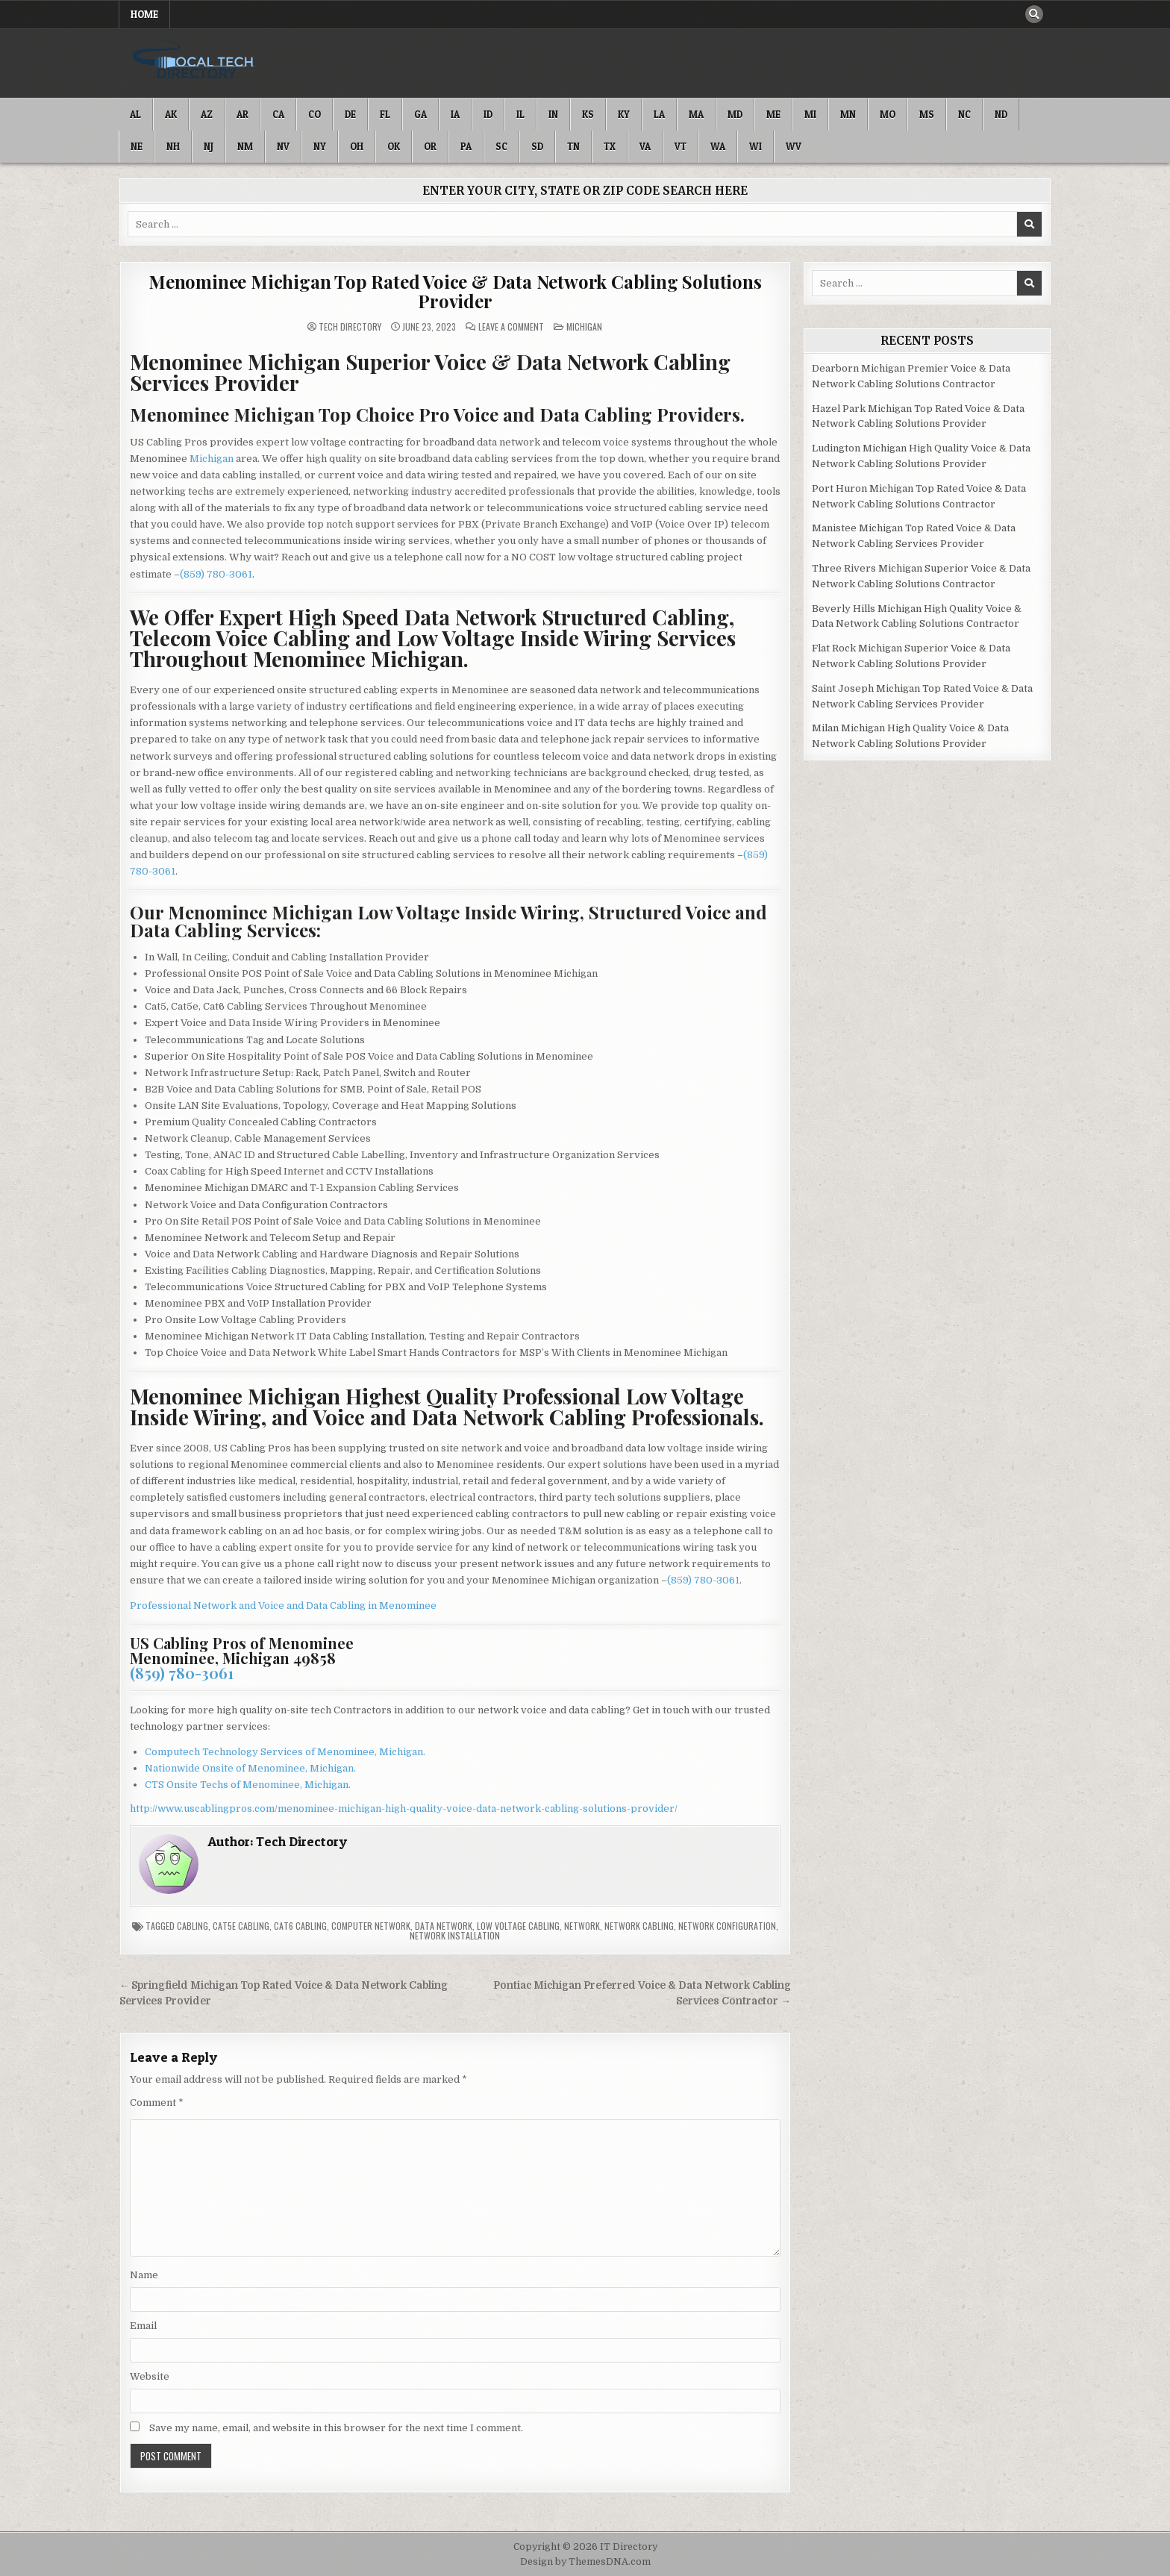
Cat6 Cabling (300, 1925)
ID (488, 114)
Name (144, 2274)
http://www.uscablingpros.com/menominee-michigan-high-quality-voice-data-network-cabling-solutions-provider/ (404, 1808)
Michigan (584, 326)
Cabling (192, 1925)
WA (717, 146)
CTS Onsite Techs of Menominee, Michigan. (248, 1784)
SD (537, 146)
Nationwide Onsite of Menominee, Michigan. (250, 1768)
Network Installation (455, 1935)
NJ (208, 146)
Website (149, 2376)
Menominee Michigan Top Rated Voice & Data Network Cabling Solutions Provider (455, 291)
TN (573, 146)
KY (624, 114)
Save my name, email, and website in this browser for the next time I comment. (336, 2427)
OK (393, 146)
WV (793, 146)
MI (810, 114)
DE (350, 114)
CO (314, 114)
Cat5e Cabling (241, 1925)
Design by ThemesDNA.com (585, 2562)
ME (773, 114)
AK (171, 114)
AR (242, 114)
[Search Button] (1034, 14)
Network (582, 1925)
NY (319, 146)
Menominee (408, 1605)
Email (143, 2325)
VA (645, 146)
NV (283, 146)
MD (735, 114)
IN (553, 114)
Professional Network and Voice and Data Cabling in (254, 1605)
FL (385, 114)
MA (696, 114)
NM (245, 146)
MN (848, 114)
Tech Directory (350, 326)
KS (588, 114)
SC (501, 146)
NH (173, 146)
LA (659, 114)
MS (926, 114)
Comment (157, 2102)
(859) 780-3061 (216, 574)
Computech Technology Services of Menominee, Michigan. (285, 1751)
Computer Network (370, 1925)
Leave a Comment (511, 326)
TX (610, 146)
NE (137, 146)
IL (520, 114)
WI (755, 146)
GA (420, 114)
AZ (207, 114)
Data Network (443, 1925)
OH (356, 146)
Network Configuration (727, 1925)
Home (144, 14)
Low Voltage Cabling (518, 1925)
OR (430, 146)
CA (278, 114)
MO (887, 114)
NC (964, 114)
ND (1001, 114)
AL (135, 114)
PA (466, 146)
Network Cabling (639, 1925)
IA (455, 114)
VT (680, 146)
